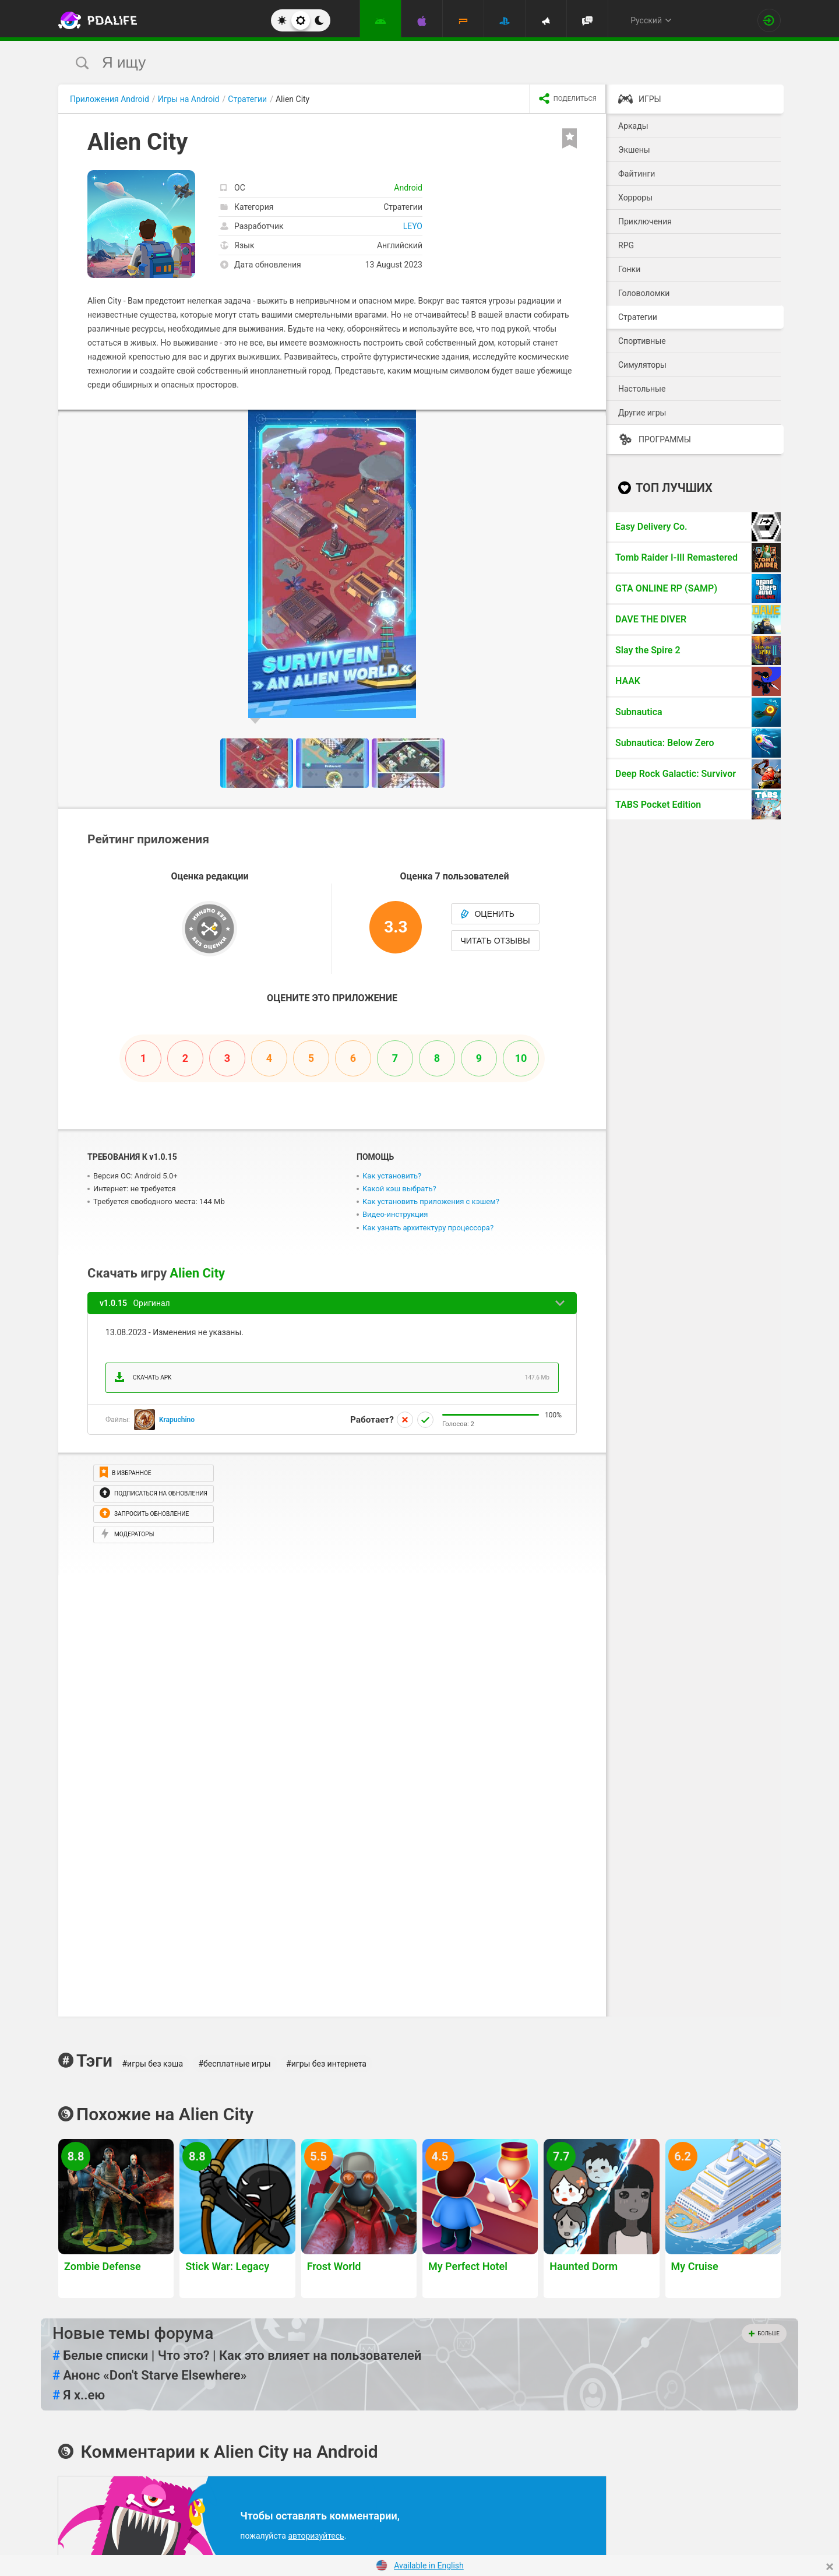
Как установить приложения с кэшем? (430, 1201)
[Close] (830, 2567)
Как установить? (391, 1175)
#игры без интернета (326, 2063)
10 (521, 1058)
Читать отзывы (495, 940)
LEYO (412, 226)
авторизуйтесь (316, 2535)
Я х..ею (78, 2395)
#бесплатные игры (235, 2063)
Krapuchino (177, 1420)
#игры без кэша (152, 2063)
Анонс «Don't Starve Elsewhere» (149, 2376)
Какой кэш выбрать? (399, 1188)
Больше (764, 2333)
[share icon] (568, 99)
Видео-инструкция (395, 1214)
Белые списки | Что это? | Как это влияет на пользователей (236, 2356)
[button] (595, 420)
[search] (397, 63)
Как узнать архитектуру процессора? (427, 1227)
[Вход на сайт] (769, 20)
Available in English (429, 2565)
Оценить (487, 914)
